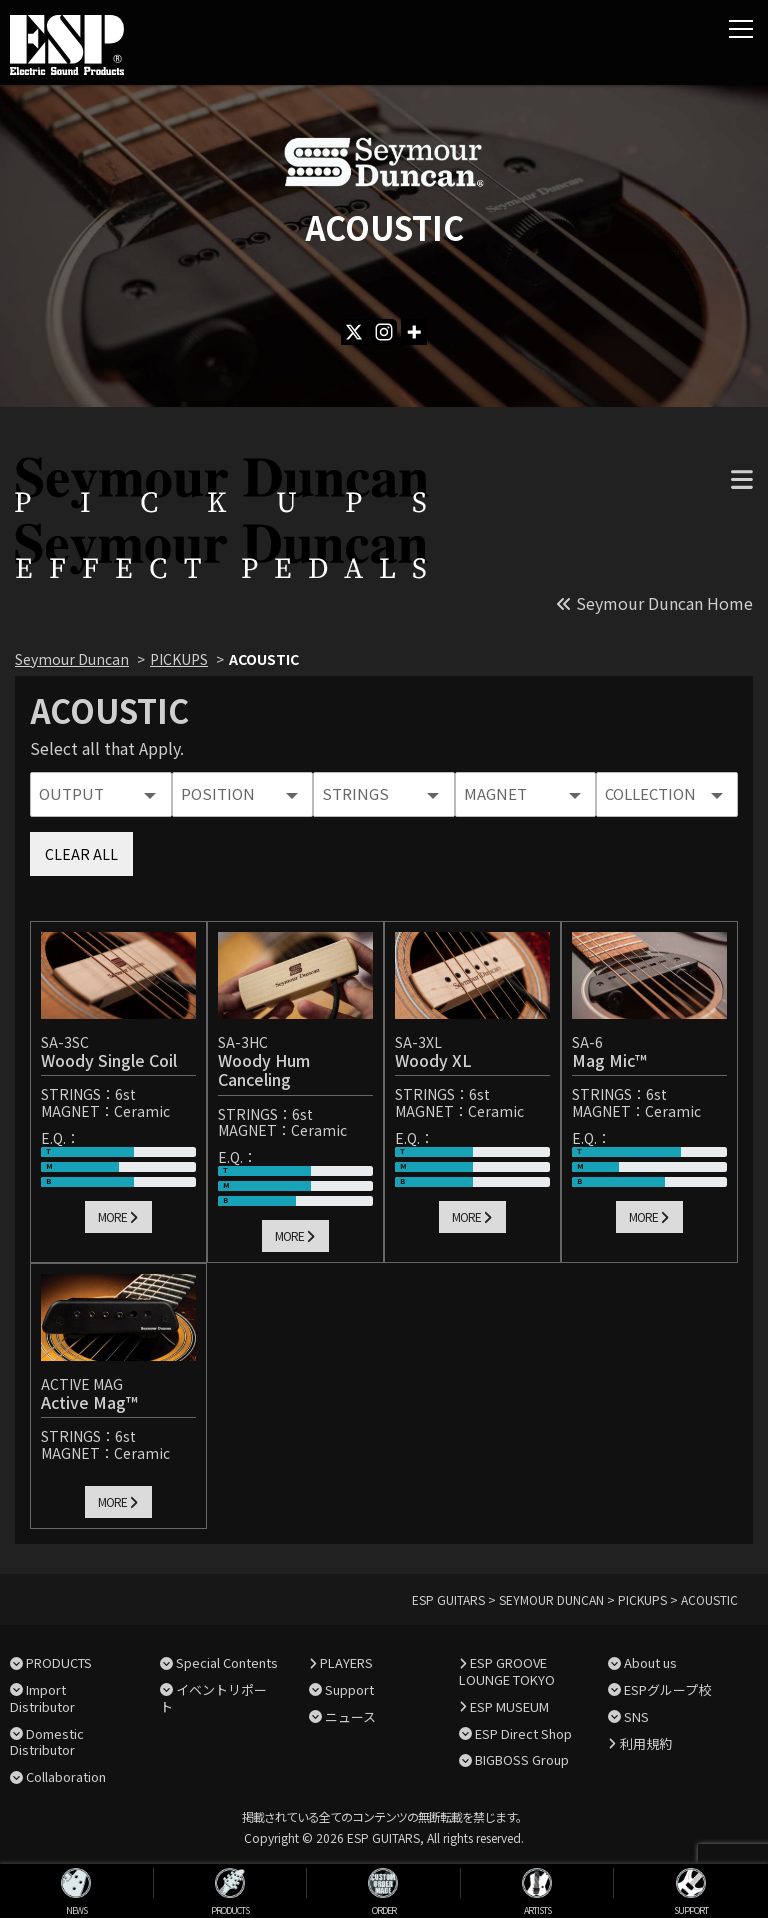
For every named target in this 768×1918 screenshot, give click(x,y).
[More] (414, 332)
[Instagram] (384, 332)
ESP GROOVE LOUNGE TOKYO (507, 1671)
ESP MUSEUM (509, 1706)
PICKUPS (179, 659)
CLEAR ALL (81, 854)
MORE (118, 1216)
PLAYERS (346, 1662)
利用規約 (646, 1743)
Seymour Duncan (72, 659)
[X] (354, 332)
